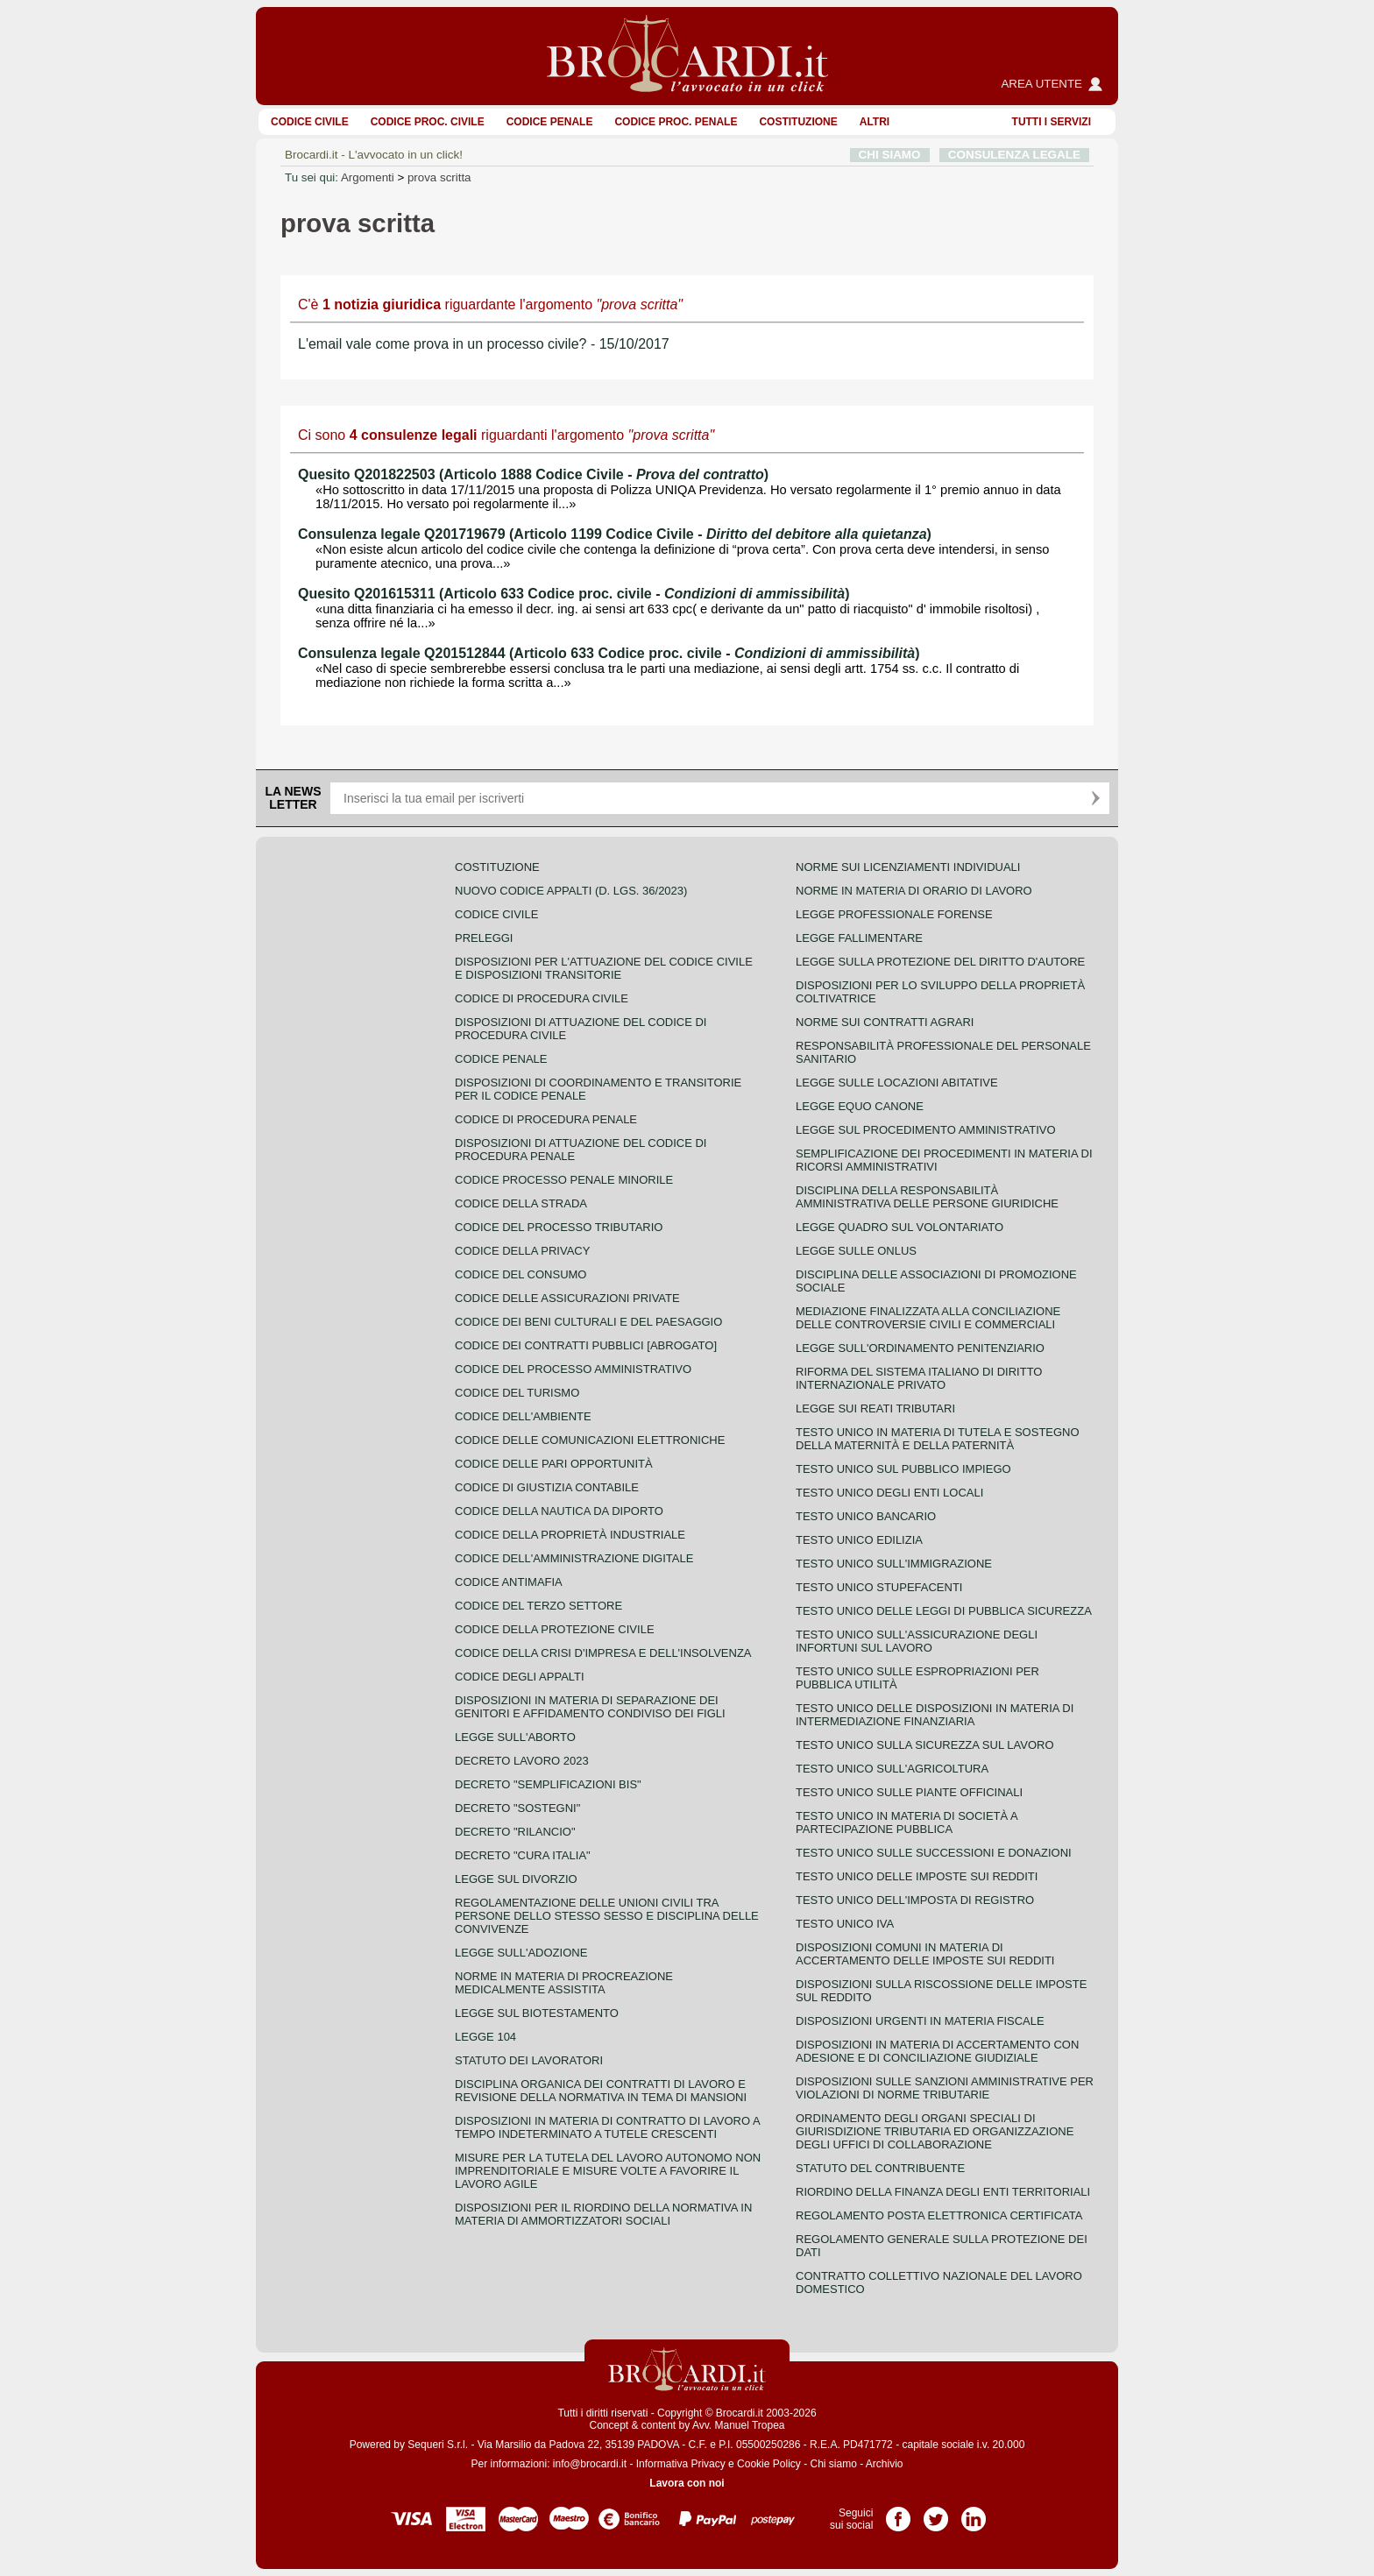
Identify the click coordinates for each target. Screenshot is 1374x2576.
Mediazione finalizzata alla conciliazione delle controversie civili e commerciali (928, 1318)
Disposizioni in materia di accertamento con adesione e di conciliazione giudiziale (937, 2051)
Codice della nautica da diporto (559, 1511)
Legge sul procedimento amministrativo (926, 1129)
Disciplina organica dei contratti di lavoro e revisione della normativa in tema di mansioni (601, 2090)
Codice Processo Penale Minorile (564, 1179)
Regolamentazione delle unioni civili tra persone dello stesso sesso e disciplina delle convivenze (607, 1916)
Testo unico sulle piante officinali (909, 1792)
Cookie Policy (769, 2464)
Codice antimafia (509, 1582)
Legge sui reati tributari (875, 1408)
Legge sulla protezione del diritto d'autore (940, 961)
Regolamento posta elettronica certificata (939, 2215)
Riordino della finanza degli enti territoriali (943, 2191)
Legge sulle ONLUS (856, 1250)
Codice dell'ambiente (523, 1416)
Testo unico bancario (866, 1516)
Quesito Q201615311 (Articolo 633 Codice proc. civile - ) (574, 593)
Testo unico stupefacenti (879, 1587)
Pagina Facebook (898, 2513)
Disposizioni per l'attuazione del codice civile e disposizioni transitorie (604, 968)
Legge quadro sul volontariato (899, 1227)
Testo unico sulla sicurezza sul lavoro (925, 1745)
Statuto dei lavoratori (529, 2060)
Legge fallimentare (859, 938)
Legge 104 (485, 2036)
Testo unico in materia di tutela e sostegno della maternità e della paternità (938, 1439)
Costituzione (798, 122)
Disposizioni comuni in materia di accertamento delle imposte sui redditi (925, 1954)
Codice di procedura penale (546, 1119)
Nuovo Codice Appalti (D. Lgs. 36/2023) (571, 890)
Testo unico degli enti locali (889, 1492)
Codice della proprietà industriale (570, 1534)
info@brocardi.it (590, 2464)
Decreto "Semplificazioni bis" (548, 1784)
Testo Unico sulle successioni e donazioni (934, 1852)
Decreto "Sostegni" (517, 1808)
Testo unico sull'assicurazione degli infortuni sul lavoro (917, 1641)
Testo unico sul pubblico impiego (903, 1469)
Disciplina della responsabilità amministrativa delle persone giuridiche (927, 1197)
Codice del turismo (517, 1392)
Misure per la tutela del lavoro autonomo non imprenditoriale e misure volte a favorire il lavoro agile (608, 2170)
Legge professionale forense (894, 914)
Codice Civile (310, 122)
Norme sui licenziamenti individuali (908, 867)
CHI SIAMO (890, 154)
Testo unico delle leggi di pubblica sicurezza (944, 1610)
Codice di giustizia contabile (547, 1487)
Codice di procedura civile (541, 998)
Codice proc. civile (428, 122)
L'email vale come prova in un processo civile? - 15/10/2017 (483, 343)
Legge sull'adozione (521, 1952)
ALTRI (874, 122)
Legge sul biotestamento (537, 2013)
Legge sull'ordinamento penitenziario (920, 1348)
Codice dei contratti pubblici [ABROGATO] (586, 1345)
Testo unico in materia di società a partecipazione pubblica (906, 1822)
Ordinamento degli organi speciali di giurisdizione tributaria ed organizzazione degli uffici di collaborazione (934, 2131)
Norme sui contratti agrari (885, 1022)
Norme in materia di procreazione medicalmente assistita (564, 1983)
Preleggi (484, 938)
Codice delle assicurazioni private (567, 1298)
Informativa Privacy (681, 2464)
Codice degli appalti (519, 1676)
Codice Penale (549, 122)
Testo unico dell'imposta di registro (915, 1900)
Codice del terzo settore (538, 1605)
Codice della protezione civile (555, 1629)
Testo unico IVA (845, 1923)
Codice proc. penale (675, 122)
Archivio (884, 2464)
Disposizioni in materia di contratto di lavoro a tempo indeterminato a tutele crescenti (607, 2127)
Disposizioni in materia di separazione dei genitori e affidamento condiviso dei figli (590, 1707)
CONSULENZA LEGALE (1014, 154)
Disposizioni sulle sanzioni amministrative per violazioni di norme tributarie (945, 2088)
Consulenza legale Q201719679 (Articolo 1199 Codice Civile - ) (614, 534)
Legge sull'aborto (515, 1737)
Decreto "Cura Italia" (523, 1855)
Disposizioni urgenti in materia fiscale (920, 2021)
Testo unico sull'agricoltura (892, 1768)
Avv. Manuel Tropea (738, 2425)
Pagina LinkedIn (973, 2513)
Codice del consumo (520, 1274)
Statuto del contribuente (880, 2168)
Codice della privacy (522, 1250)
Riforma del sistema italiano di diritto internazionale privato (919, 1378)
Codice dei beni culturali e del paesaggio (588, 1321)
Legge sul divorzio (516, 1879)
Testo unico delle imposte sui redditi (917, 1876)
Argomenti (367, 177)
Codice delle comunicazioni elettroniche (590, 1440)
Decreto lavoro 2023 (522, 1760)
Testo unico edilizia (859, 1539)
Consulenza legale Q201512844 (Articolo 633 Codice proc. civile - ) (609, 653)
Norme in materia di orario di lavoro (914, 890)
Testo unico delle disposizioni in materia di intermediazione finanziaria (934, 1715)
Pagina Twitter (936, 2513)
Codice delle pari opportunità (554, 1463)
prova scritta (439, 177)
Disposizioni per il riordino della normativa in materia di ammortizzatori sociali (603, 2214)
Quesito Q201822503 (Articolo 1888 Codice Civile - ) (533, 474)
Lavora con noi (686, 2483)
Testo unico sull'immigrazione (894, 1563)
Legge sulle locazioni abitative (897, 1082)
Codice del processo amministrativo (573, 1369)
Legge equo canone (860, 1106)
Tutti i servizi (1051, 122)
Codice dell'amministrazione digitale (574, 1558)
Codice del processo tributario (558, 1227)
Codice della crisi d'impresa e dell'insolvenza (603, 1653)
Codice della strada (521, 1203)
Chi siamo (833, 2464)
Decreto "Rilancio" (515, 1831)
